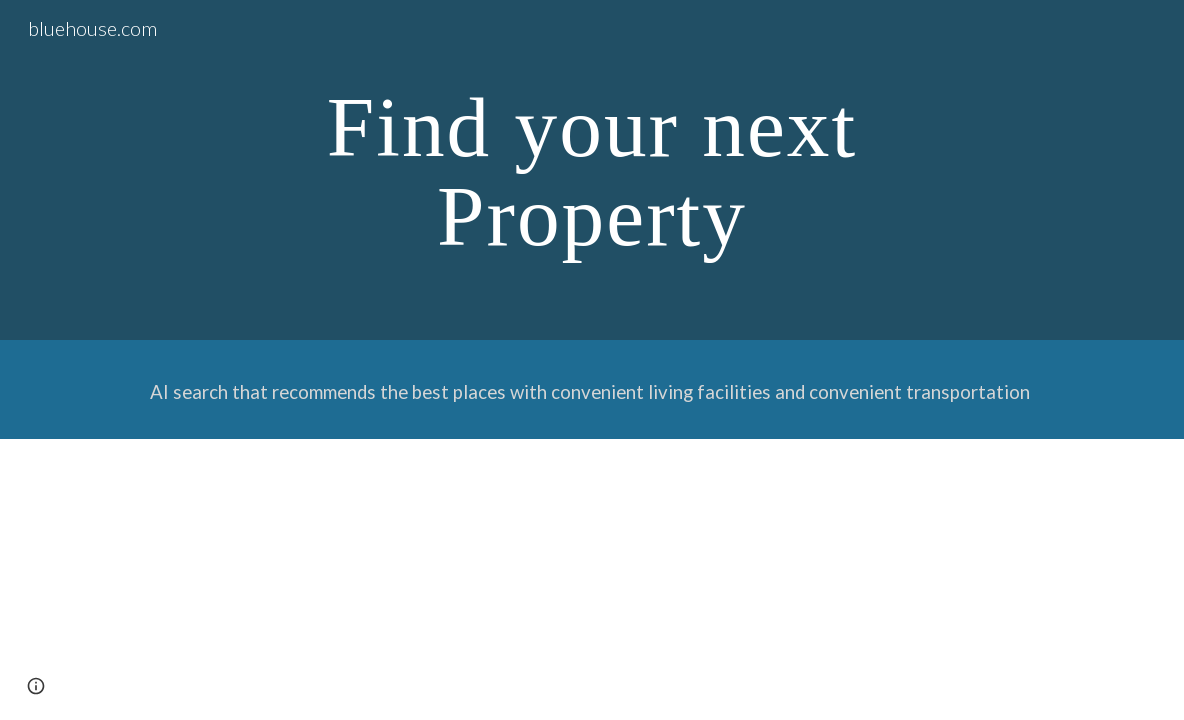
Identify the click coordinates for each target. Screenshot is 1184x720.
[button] (36, 686)
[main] (592, 170)
